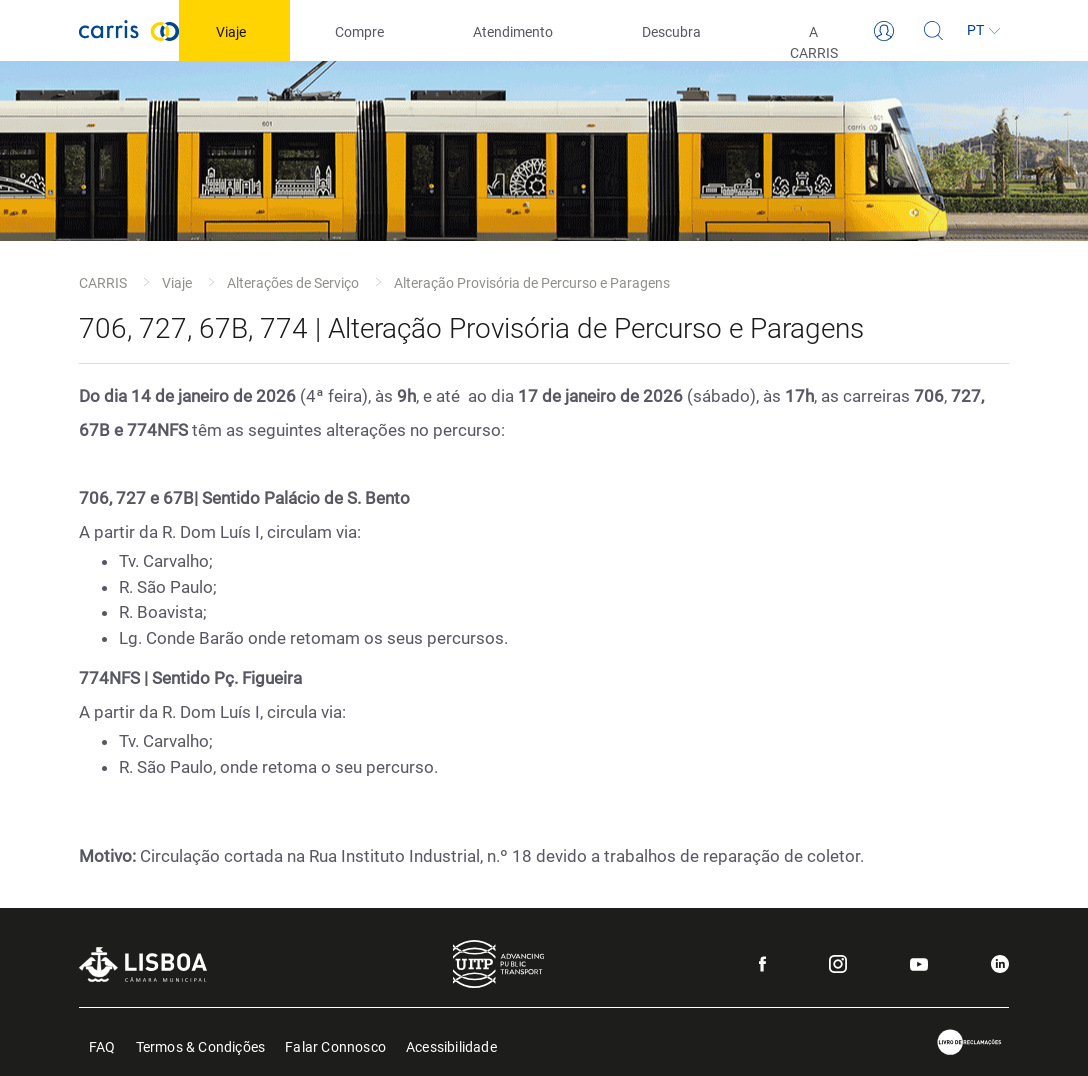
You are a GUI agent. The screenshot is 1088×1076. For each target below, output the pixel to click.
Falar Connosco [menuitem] (335, 1045)
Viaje (177, 283)
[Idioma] (984, 31)
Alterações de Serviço (293, 283)
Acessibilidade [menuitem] (451, 1045)
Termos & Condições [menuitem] (201, 1045)
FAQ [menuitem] (102, 1045)
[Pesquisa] (934, 31)
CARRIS (103, 283)
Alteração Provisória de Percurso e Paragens (532, 283)
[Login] (884, 31)
